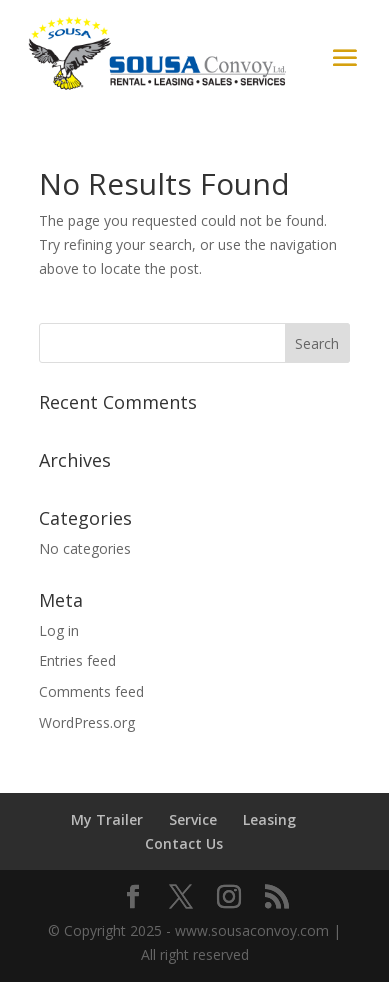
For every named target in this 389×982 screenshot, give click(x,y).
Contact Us (184, 843)
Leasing (269, 819)
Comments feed (91, 691)
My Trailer (107, 819)
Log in (59, 630)
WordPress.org (87, 722)
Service (193, 819)
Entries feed (77, 660)
